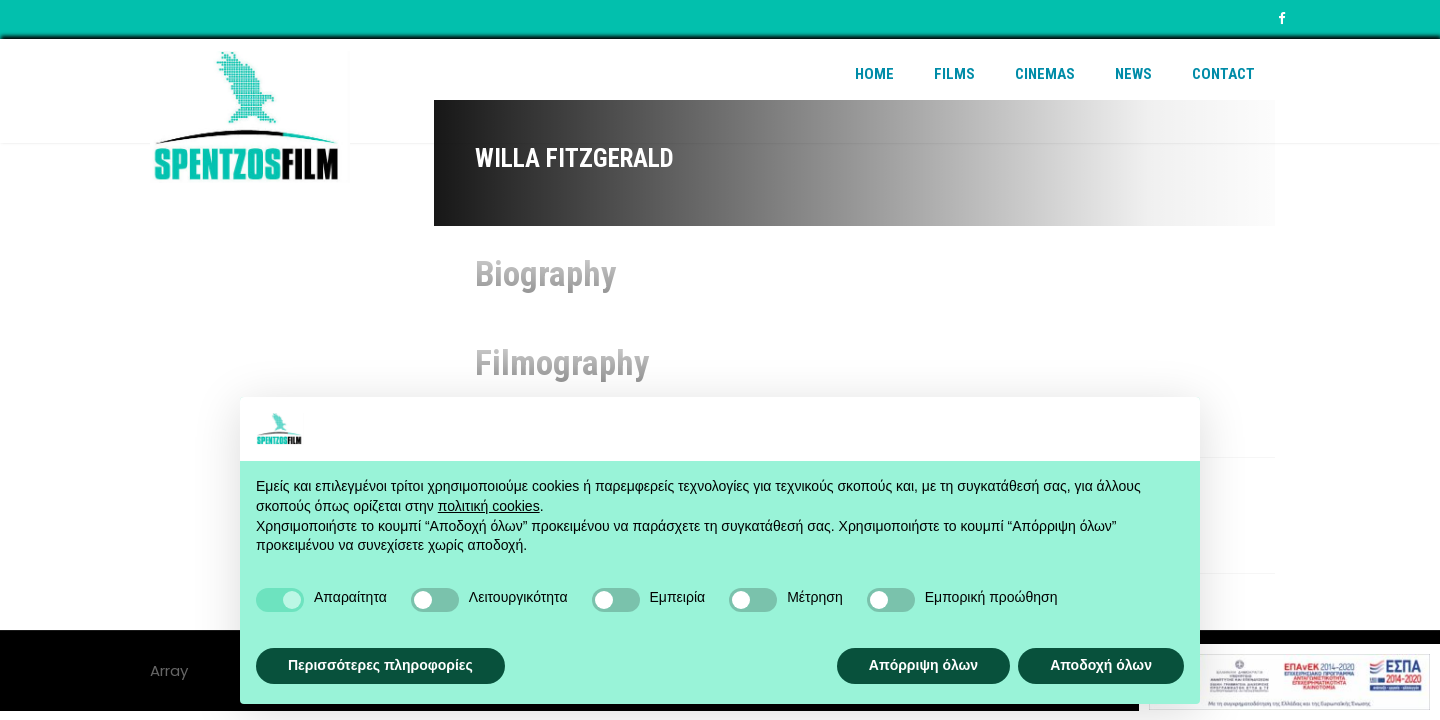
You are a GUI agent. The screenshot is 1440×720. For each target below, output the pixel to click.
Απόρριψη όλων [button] (923, 665)
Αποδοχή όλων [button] (1101, 665)
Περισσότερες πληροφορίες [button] (380, 665)
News (1133, 74)
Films (954, 74)
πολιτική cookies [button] (489, 506)
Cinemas (1045, 74)
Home (874, 74)
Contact (1223, 74)
